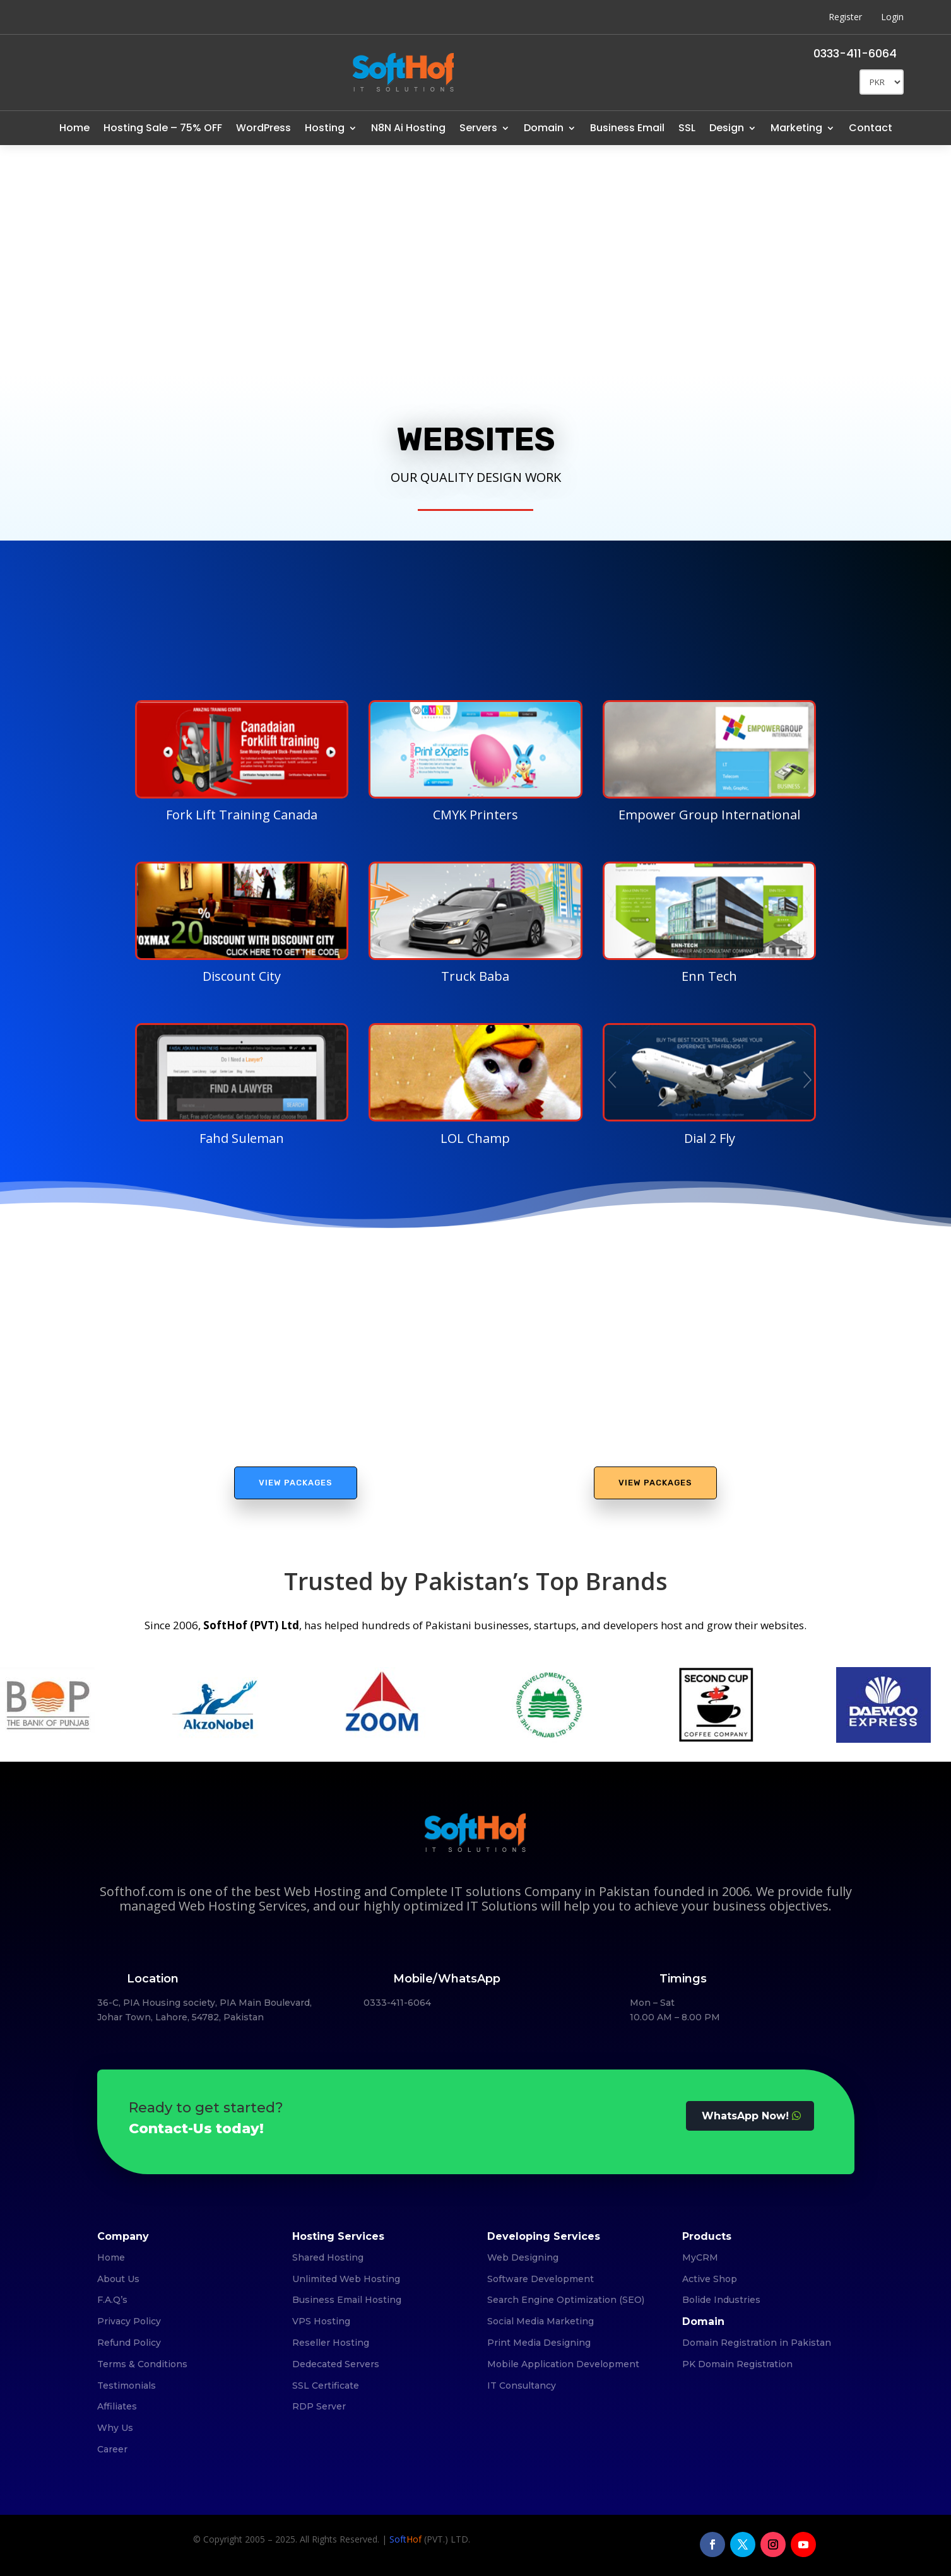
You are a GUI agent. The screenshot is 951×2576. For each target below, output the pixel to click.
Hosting (325, 127)
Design (726, 127)
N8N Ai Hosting (408, 127)
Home (74, 127)
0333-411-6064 (855, 53)
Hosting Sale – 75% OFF (162, 127)
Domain (544, 127)
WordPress (263, 127)
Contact (870, 127)
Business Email (627, 127)
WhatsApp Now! (745, 2116)
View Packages (296, 1482)
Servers (478, 127)
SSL (686, 127)
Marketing (796, 127)
